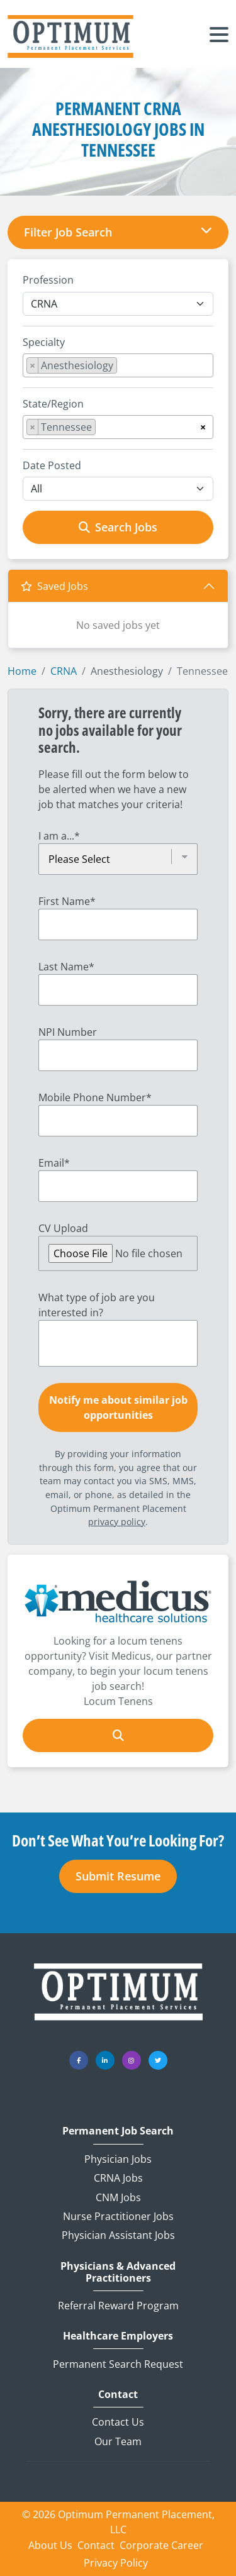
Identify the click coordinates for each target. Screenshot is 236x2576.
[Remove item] (32, 365)
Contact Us (118, 2422)
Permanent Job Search (118, 2131)
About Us (50, 2545)
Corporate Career (161, 2545)
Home (22, 671)
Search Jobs (118, 527)
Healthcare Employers (118, 2336)
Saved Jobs (54, 586)
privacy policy (116, 1522)
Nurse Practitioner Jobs (118, 2216)
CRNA (63, 671)
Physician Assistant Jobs (118, 2235)
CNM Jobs (118, 2197)
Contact (118, 2395)
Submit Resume (118, 1876)
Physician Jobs (118, 2159)
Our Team (118, 2441)
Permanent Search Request (118, 2364)
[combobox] (118, 365)
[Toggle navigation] (219, 36)
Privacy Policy (116, 2563)
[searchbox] (124, 368)
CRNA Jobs (118, 2178)
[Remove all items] (202, 425)
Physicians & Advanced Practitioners (118, 2272)
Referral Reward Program (118, 2305)
